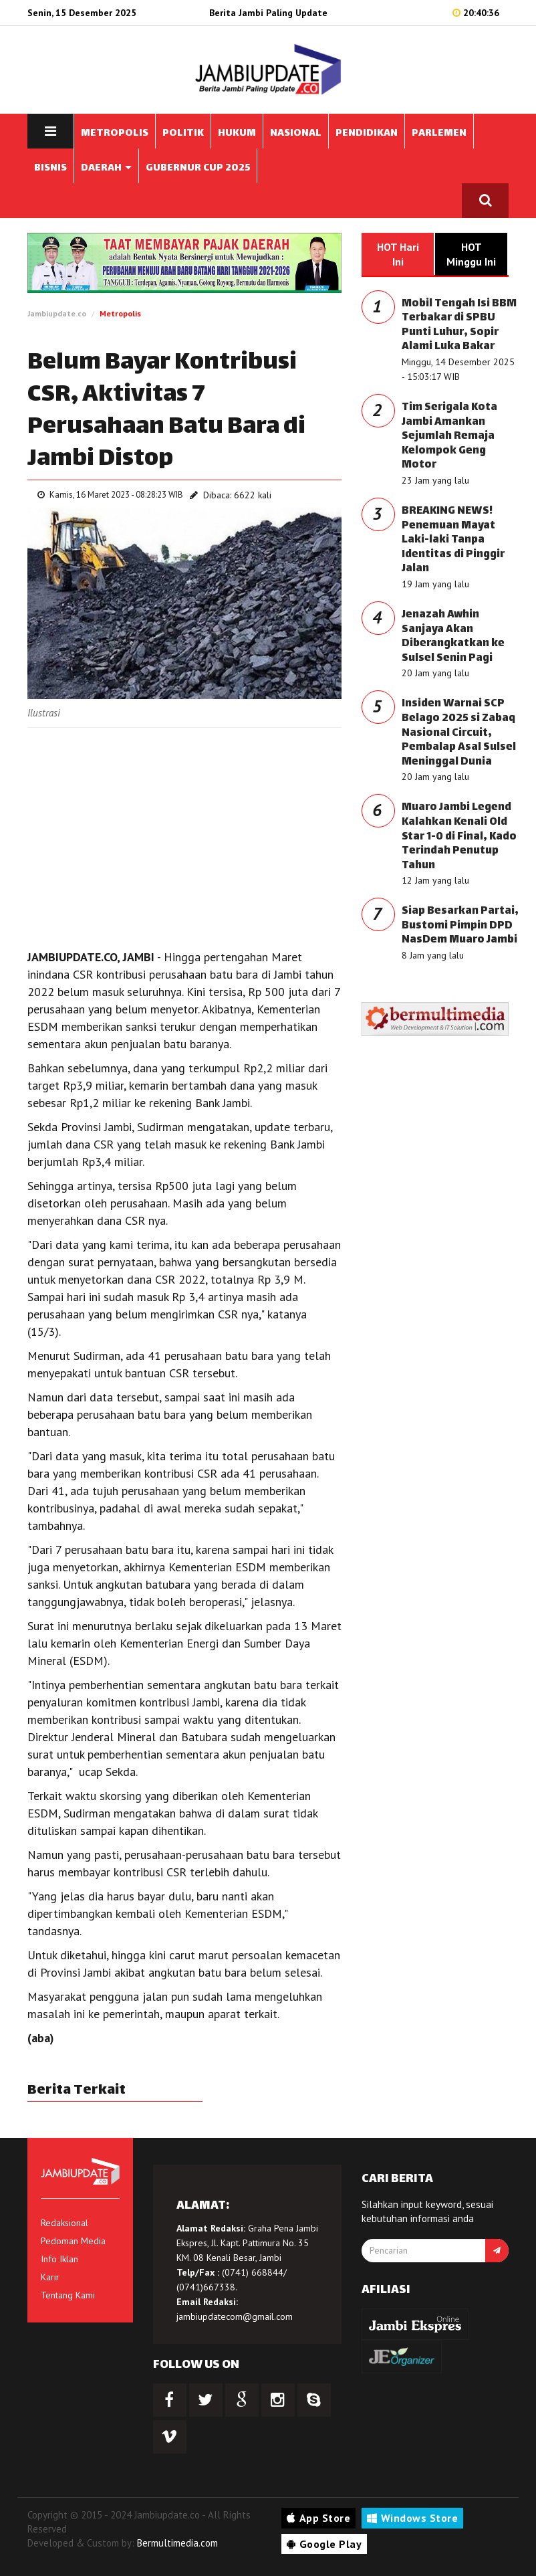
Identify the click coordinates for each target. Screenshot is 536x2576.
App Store (318, 2517)
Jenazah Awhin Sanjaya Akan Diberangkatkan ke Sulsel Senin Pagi (453, 636)
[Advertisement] (184, 834)
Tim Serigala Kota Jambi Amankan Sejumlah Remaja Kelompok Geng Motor (449, 436)
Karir (50, 2277)
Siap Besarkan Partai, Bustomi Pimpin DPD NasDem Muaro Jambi (460, 926)
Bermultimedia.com (177, 2543)
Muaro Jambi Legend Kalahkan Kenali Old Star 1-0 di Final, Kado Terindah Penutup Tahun (459, 836)
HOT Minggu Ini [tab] (471, 254)
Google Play (324, 2544)
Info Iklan (59, 2259)
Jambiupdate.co (56, 313)
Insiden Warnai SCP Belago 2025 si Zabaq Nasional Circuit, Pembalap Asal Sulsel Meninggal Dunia (459, 732)
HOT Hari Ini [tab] (398, 254)
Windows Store (412, 2517)
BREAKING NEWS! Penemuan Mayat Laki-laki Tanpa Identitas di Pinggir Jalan (453, 540)
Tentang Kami (68, 2295)
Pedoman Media (73, 2241)
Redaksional (64, 2223)
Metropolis (120, 313)
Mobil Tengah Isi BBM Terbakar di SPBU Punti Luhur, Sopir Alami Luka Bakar (459, 325)
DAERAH (106, 168)
